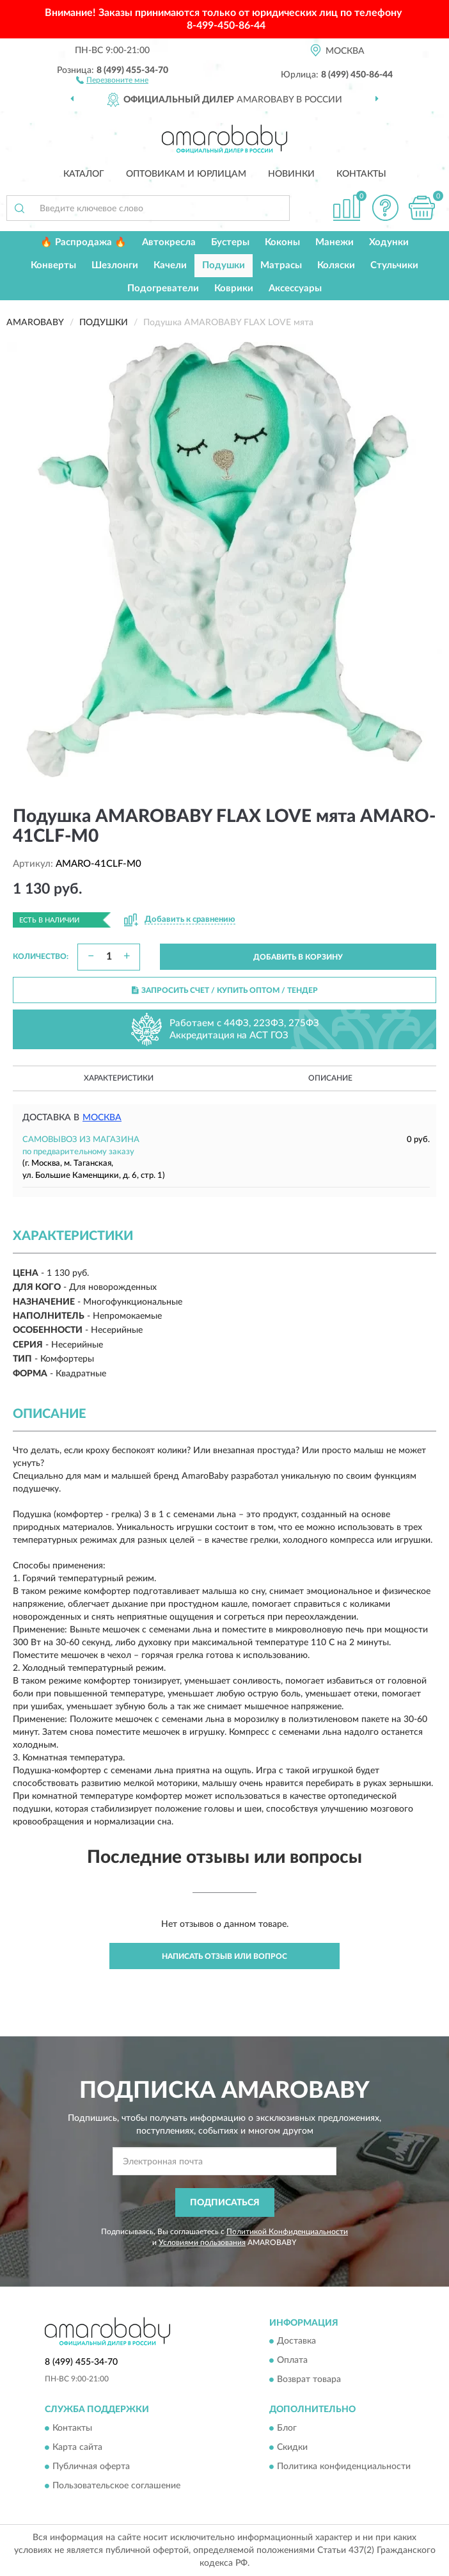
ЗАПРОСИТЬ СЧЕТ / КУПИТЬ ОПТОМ (225, 990)
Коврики (233, 288)
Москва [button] (102, 1117)
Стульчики (394, 265)
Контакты (361, 174)
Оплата (292, 2360)
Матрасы (281, 265)
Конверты (53, 265)
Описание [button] (330, 1078)
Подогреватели (163, 288)
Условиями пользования (202, 2242)
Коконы (282, 242)
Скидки (292, 2447)
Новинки (291, 174)
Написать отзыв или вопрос (224, 1956)
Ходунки (389, 242)
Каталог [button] (83, 174)
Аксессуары (295, 288)
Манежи (334, 242)
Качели (170, 265)
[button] (112, 79)
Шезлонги (114, 265)
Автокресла (169, 242)
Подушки (223, 265)
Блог (287, 2428)
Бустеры (230, 242)
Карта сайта (77, 2447)
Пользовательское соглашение (116, 2485)
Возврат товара (309, 2380)
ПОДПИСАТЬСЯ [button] (225, 2202)
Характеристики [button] (119, 1078)
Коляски (336, 265)
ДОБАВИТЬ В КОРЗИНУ (298, 957)
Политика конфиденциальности (344, 2466)
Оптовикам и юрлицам (186, 174)
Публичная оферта (91, 2466)
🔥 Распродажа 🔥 (83, 242)
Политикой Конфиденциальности (287, 2231)
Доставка (296, 2341)
